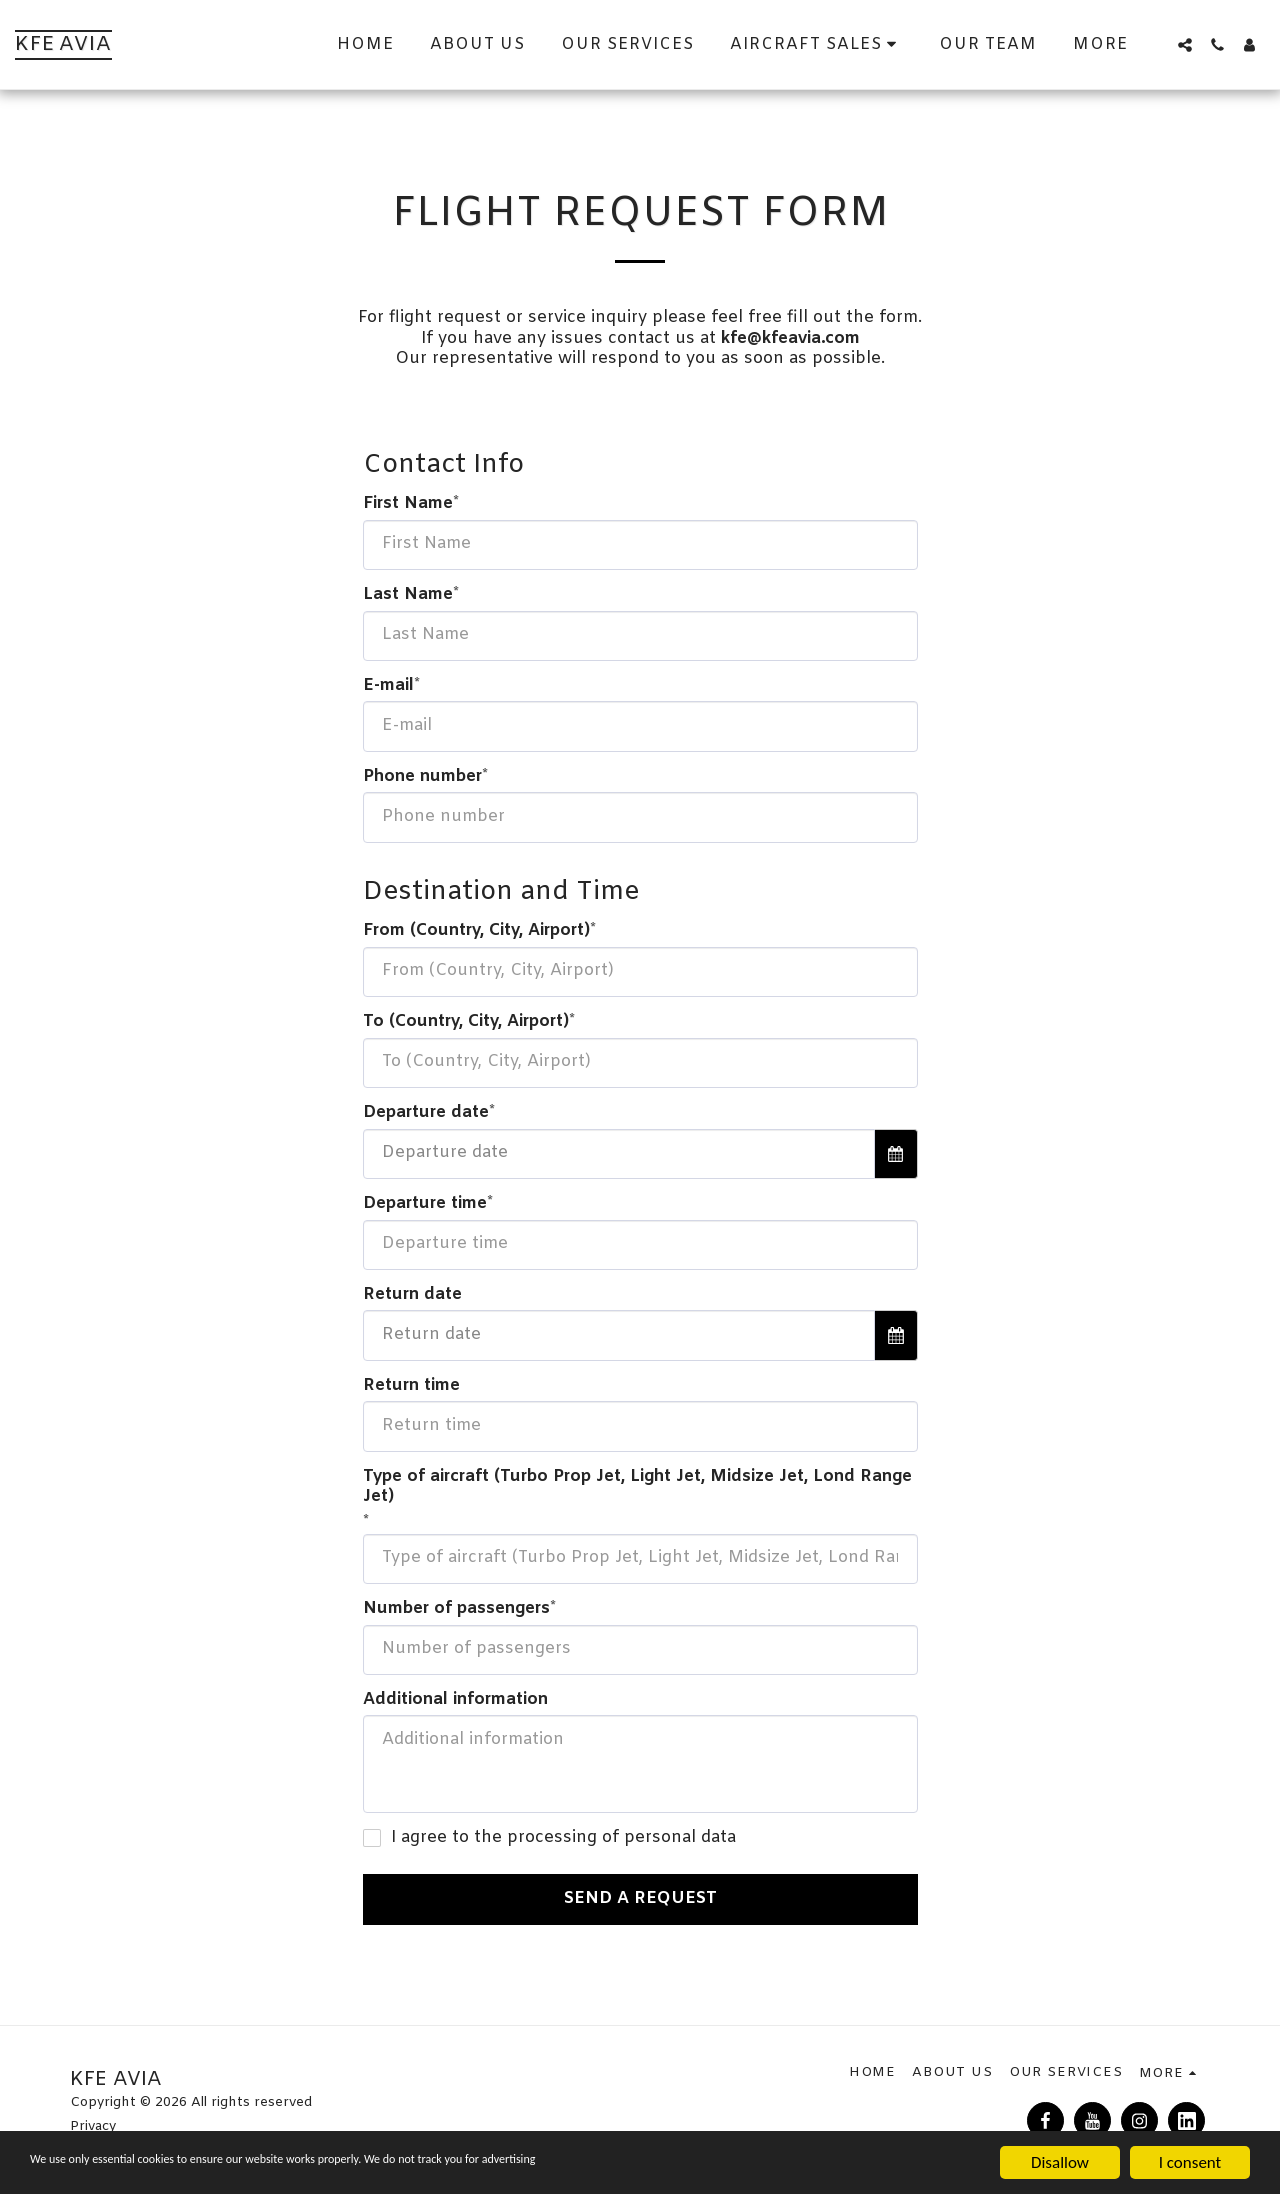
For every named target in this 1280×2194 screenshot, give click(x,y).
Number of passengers (456, 1609)
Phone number (422, 777)
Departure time (425, 1204)
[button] (1185, 45)
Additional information (455, 1700)
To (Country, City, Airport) (466, 1022)
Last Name (408, 595)
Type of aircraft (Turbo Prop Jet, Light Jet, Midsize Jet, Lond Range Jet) (637, 1487)
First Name (408, 504)
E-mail (388, 686)
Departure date (426, 1113)
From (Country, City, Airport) (476, 931)
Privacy (93, 2126)
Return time (411, 1386)
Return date (412, 1295)
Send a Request (640, 1899)
